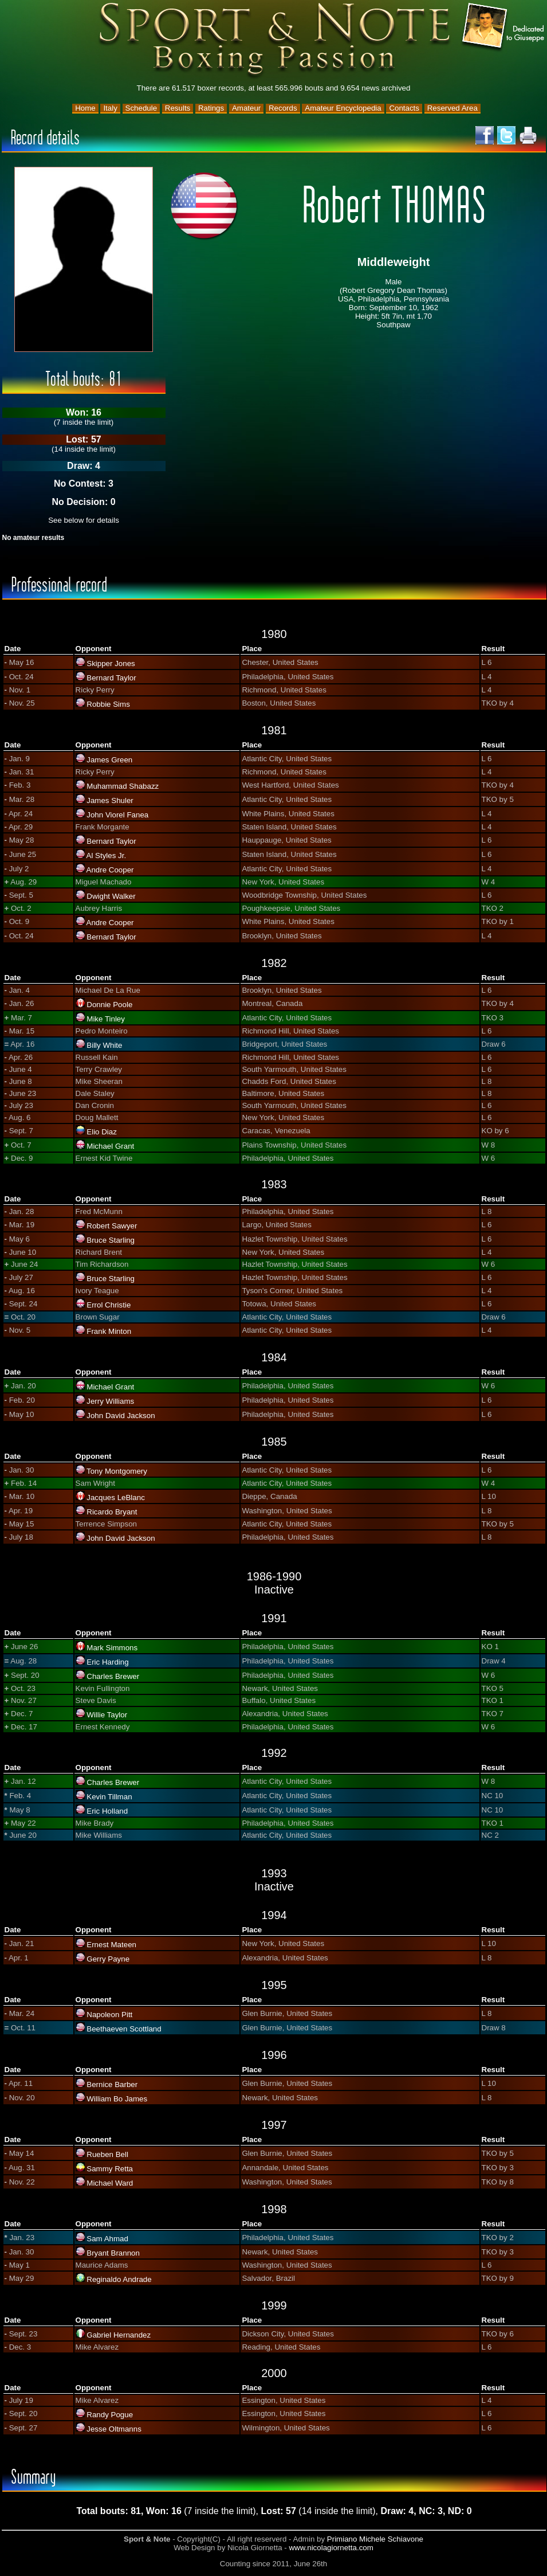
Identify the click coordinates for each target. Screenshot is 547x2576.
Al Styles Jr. (106, 855)
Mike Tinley (105, 1019)
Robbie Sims (108, 704)
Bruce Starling (110, 1240)
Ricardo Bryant (111, 1512)
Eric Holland (107, 1811)
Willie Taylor (106, 1714)
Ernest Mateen (111, 1944)
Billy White (104, 1045)
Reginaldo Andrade (118, 2279)
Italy (110, 108)
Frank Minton (108, 1331)
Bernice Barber (111, 2084)
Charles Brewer (112, 1676)
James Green (109, 759)
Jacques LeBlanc (115, 1497)
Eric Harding (107, 1662)
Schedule (141, 108)
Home (85, 108)
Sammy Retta (109, 2168)
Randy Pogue (109, 2414)
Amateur (246, 108)
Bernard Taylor (111, 678)
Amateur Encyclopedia (343, 108)
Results (177, 108)
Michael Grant (110, 1146)
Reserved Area (452, 108)
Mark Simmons (111, 1647)
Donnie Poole (109, 1004)
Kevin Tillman (109, 1796)
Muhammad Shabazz (122, 786)
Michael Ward (109, 2183)
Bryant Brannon (113, 2253)
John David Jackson (120, 1415)
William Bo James (116, 2099)
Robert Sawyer (111, 1226)
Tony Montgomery (116, 1471)
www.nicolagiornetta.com (331, 2547)
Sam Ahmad (107, 2238)
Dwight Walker (110, 896)
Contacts (404, 108)
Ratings (211, 108)
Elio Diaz (101, 1132)
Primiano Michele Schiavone (375, 2539)
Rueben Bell (107, 2154)
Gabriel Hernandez (118, 2335)
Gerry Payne (107, 1959)
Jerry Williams (110, 1401)
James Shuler (109, 800)
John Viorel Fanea (117, 815)
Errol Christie (108, 1305)
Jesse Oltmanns (113, 2429)
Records (283, 108)
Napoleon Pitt (109, 2014)
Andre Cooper (110, 870)
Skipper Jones (110, 663)
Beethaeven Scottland (123, 2029)
